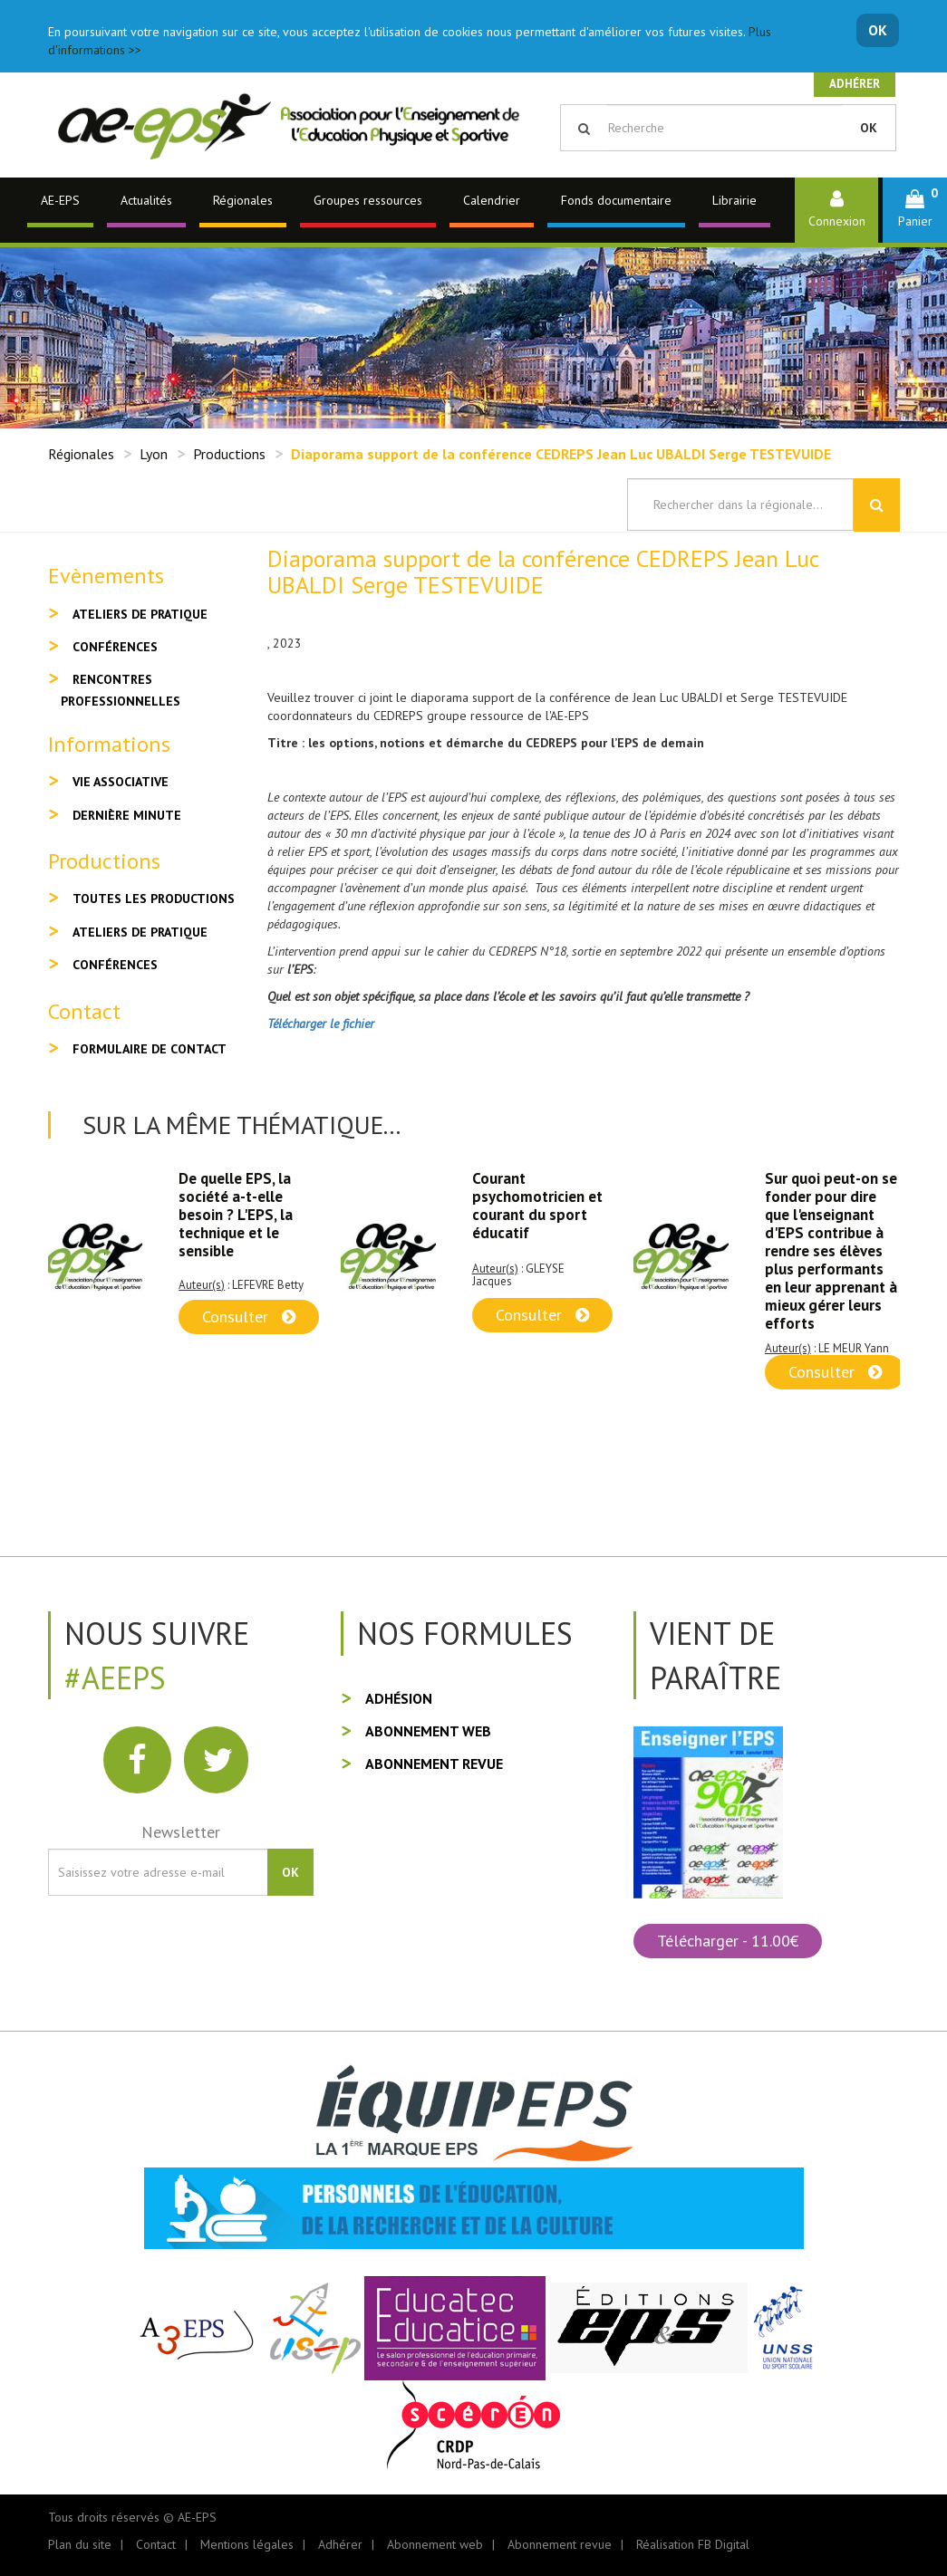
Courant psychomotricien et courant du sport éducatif (537, 1205)
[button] (914, 209)
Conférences (115, 647)
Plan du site (79, 2544)
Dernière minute (126, 815)
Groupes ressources (368, 200)
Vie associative (120, 782)
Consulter (248, 1316)
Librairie (734, 200)
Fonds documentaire (616, 200)
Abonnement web (428, 1731)
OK (877, 30)
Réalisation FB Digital (692, 2544)
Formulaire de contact (149, 1049)
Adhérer (854, 83)
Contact (156, 2544)
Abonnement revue (434, 1763)
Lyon (154, 454)
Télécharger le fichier (320, 1023)
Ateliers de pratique (140, 614)
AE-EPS (60, 200)
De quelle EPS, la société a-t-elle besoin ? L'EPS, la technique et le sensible (236, 1214)
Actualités (146, 200)
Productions (229, 454)
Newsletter (180, 1831)
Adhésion (398, 1698)
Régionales (243, 200)
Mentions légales (247, 2544)
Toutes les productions (153, 898)
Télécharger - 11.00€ (727, 1940)
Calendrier (491, 200)
